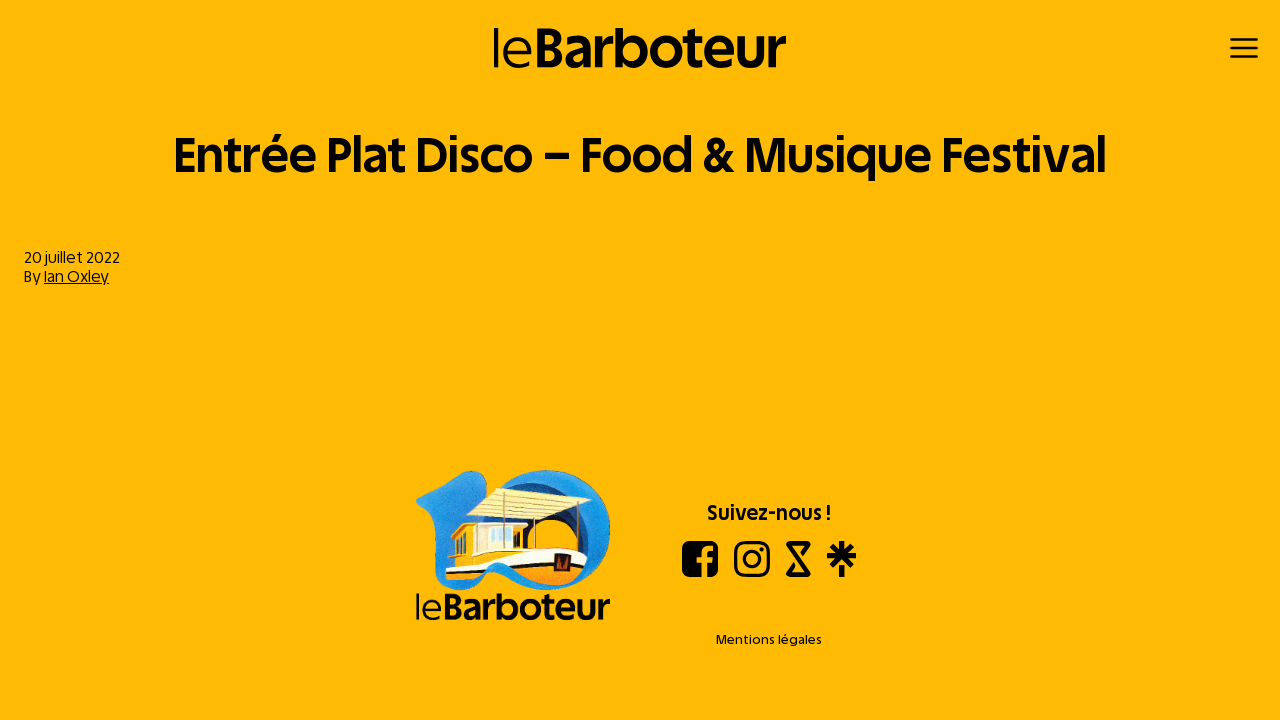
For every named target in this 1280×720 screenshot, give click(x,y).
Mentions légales (769, 639)
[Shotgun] (798, 571)
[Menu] (1244, 48)
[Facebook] (700, 571)
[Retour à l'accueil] (640, 48)
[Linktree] (841, 571)
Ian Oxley (76, 276)
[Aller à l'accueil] (513, 547)
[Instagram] (752, 571)
